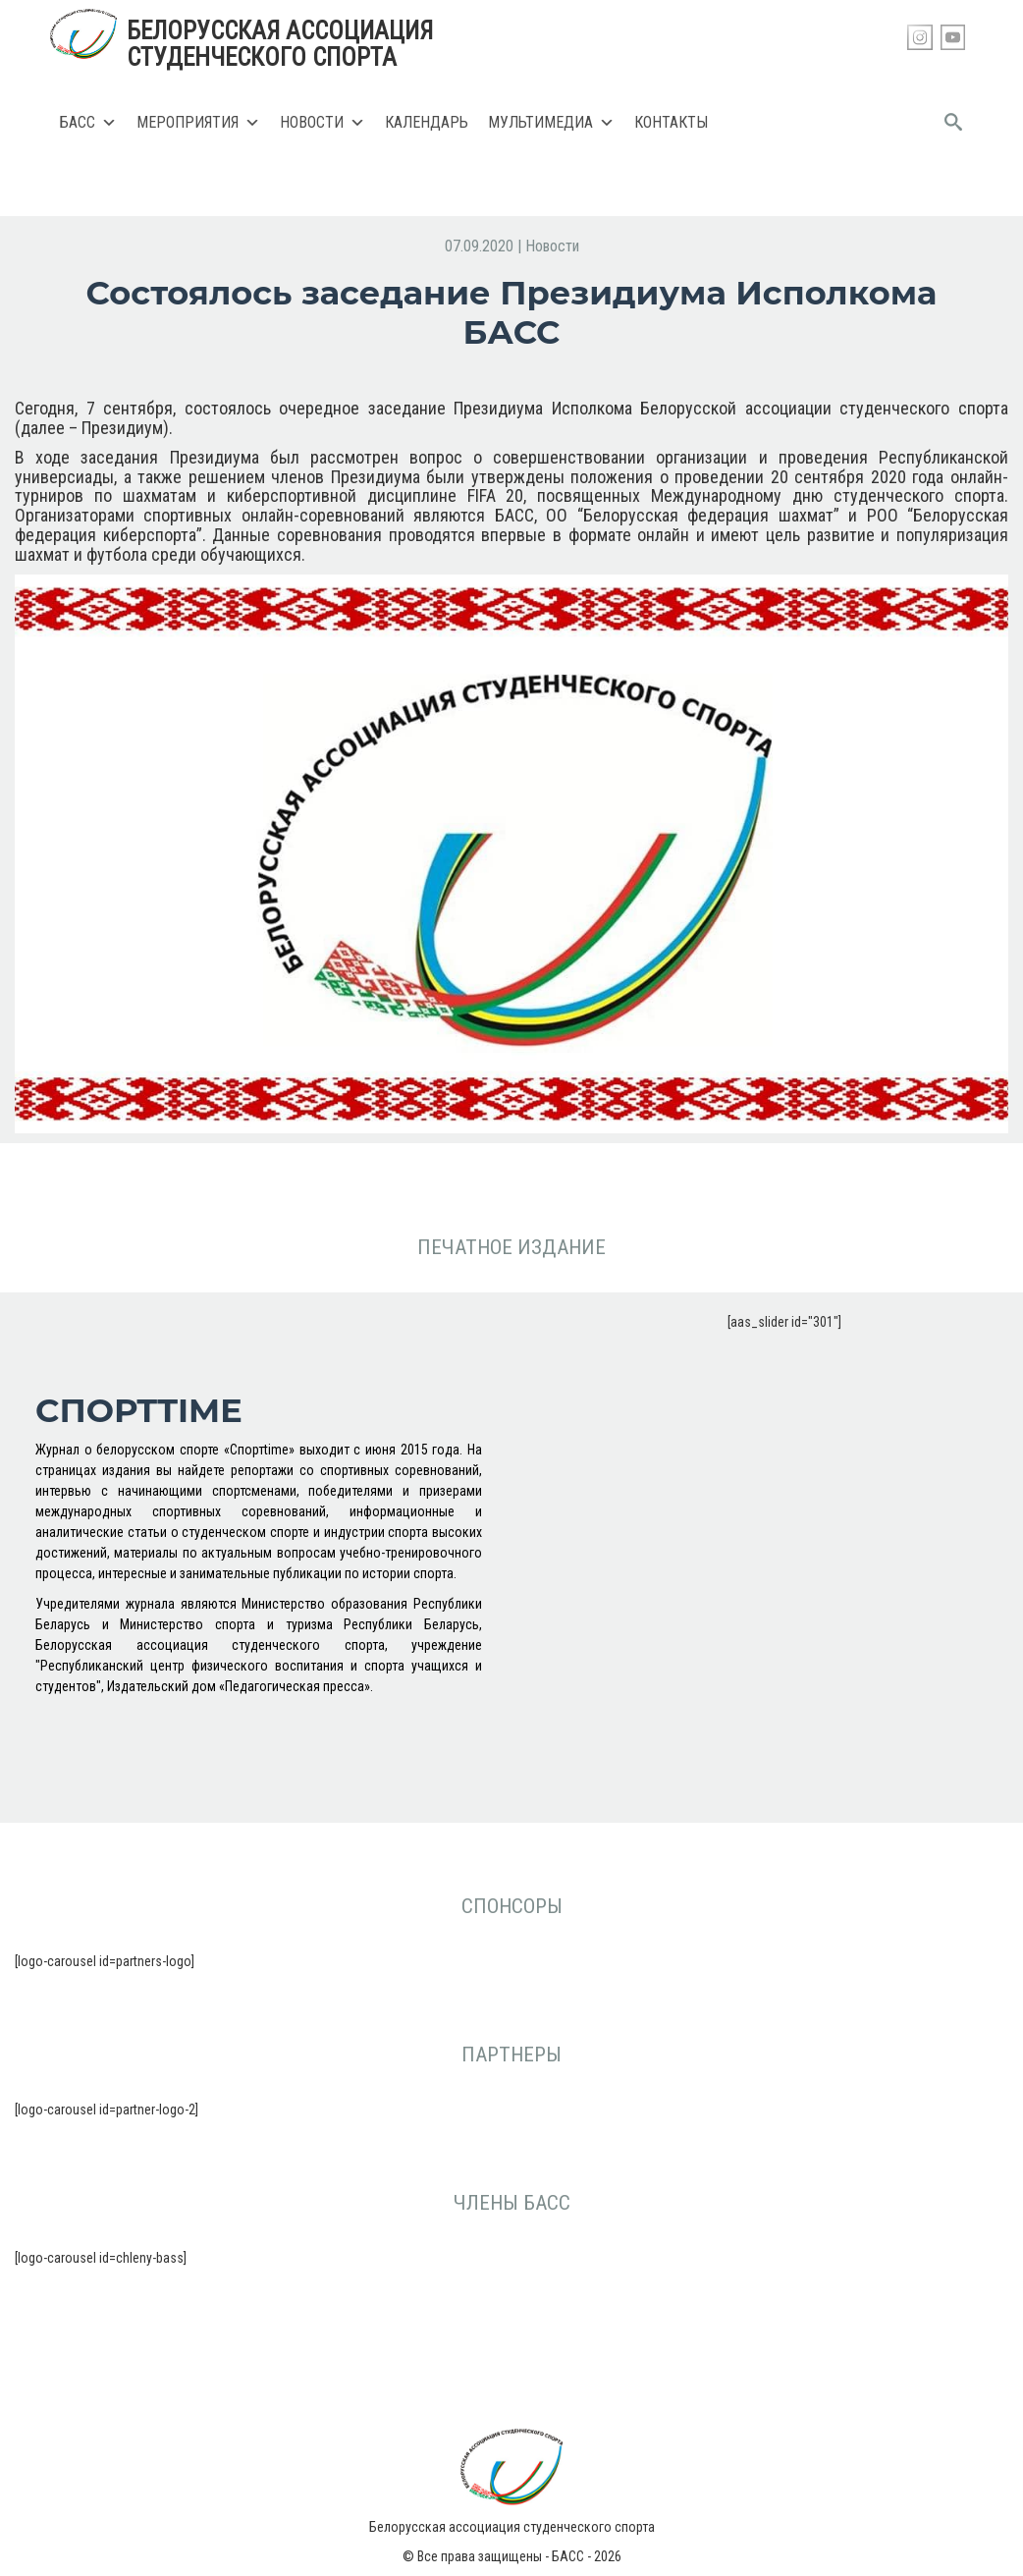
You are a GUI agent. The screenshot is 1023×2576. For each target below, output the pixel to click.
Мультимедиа (551, 122)
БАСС (88, 122)
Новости (322, 122)
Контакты (671, 122)
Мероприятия (198, 122)
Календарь (426, 122)
